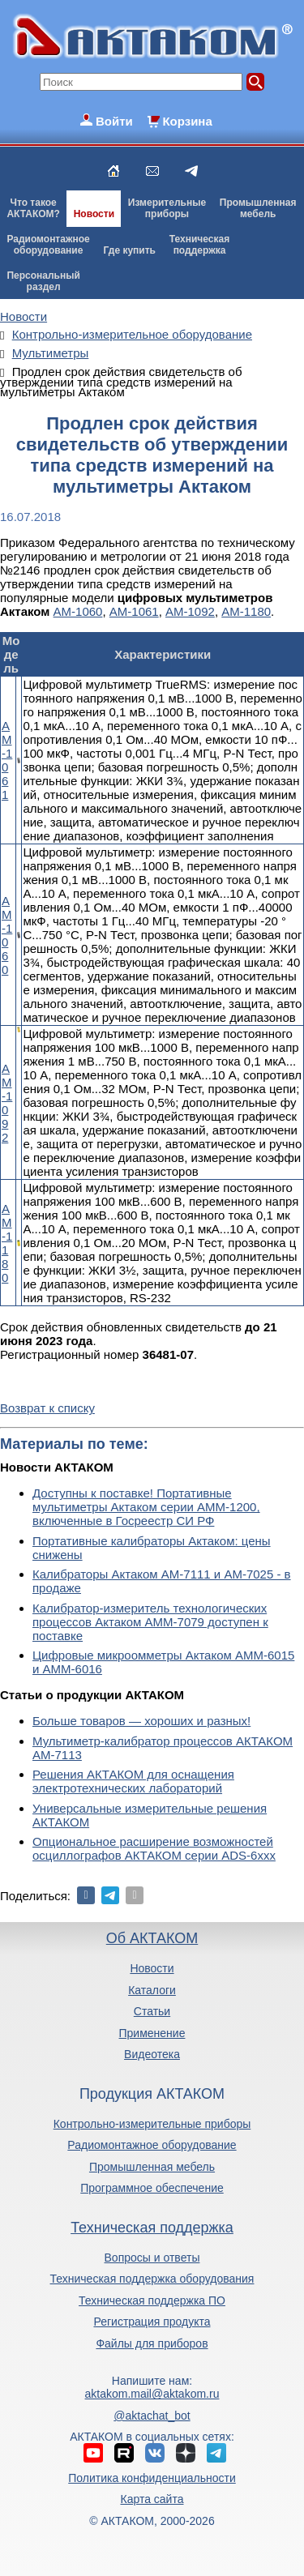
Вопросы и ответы (152, 2257)
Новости (94, 214)
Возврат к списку (47, 1408)
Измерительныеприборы (167, 208)
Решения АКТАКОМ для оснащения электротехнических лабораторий (133, 1781)
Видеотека (152, 2054)
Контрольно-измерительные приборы (152, 2123)
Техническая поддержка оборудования (152, 2278)
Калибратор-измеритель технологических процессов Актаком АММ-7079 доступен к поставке (150, 1622)
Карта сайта (151, 2499)
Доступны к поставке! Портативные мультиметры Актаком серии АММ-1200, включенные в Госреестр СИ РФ (146, 1506)
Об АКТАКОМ (152, 1938)
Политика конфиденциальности (152, 2477)
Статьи (152, 2011)
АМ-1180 (246, 611)
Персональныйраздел (42, 281)
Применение (152, 2033)
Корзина (187, 121)
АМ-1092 (190, 611)
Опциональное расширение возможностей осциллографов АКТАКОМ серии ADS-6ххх (154, 1848)
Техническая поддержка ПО (152, 2300)
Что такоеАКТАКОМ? (33, 208)
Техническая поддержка (152, 2227)
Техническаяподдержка (199, 244)
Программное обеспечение (152, 2187)
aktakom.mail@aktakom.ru (152, 2393)
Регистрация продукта (151, 2321)
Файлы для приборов (152, 2343)
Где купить (129, 250)
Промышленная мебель (152, 2166)
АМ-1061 (134, 611)
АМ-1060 (78, 611)
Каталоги (152, 1990)
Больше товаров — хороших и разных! (141, 1721)
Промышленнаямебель (258, 208)
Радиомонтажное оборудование (151, 2144)
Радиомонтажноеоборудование (47, 244)
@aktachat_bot (151, 2415)
